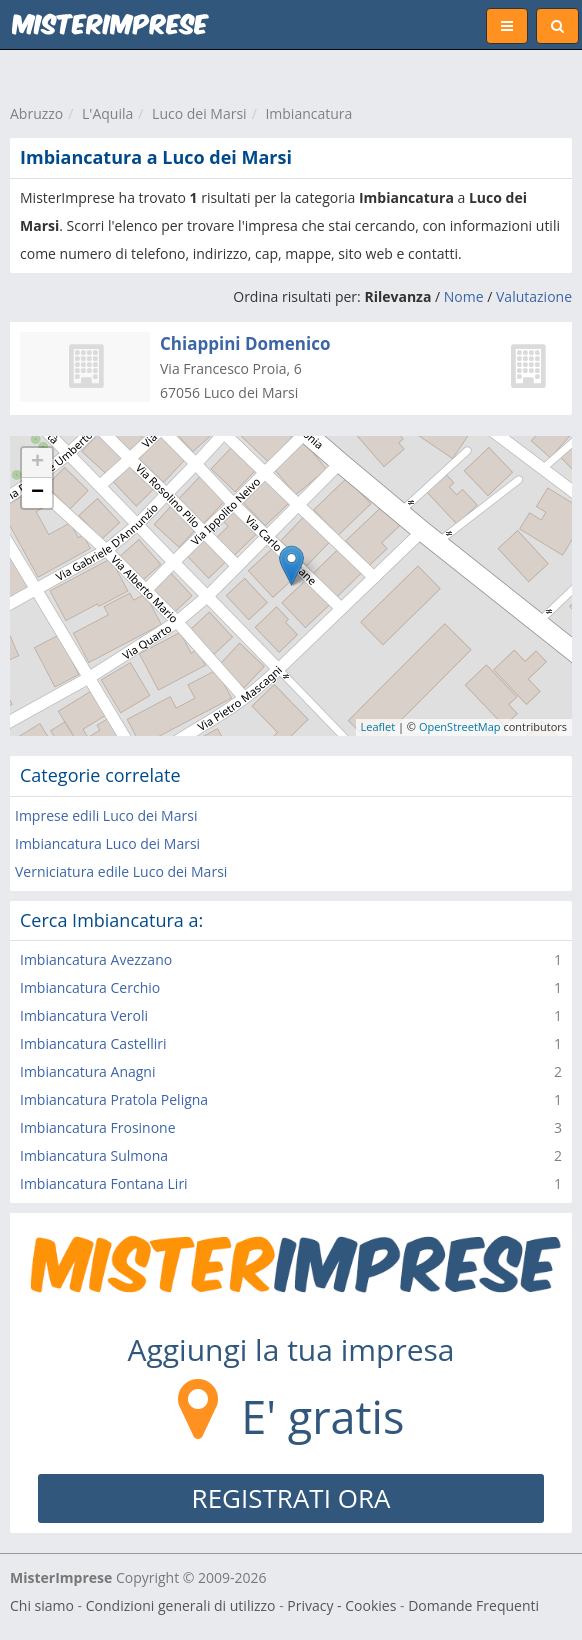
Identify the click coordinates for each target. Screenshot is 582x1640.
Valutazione (534, 296)
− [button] (37, 493)
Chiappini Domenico (245, 343)
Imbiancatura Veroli (84, 1015)
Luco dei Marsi (199, 113)
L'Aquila (107, 113)
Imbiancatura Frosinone (98, 1127)
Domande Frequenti (473, 1605)
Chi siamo (42, 1605)
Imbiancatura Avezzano (96, 959)
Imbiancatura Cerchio (90, 987)
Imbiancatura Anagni (87, 1071)
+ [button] (37, 463)
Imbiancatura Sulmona (94, 1155)
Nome (464, 296)
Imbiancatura (308, 113)
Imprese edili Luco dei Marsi (106, 815)
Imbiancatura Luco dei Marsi (107, 843)
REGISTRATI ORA (291, 1498)
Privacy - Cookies (341, 1605)
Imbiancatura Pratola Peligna (114, 1099)
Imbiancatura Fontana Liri (104, 1183)
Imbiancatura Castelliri (93, 1043)
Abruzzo (36, 113)
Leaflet (378, 726)
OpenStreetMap (460, 726)
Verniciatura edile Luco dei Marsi (121, 871)
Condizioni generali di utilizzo (181, 1605)
